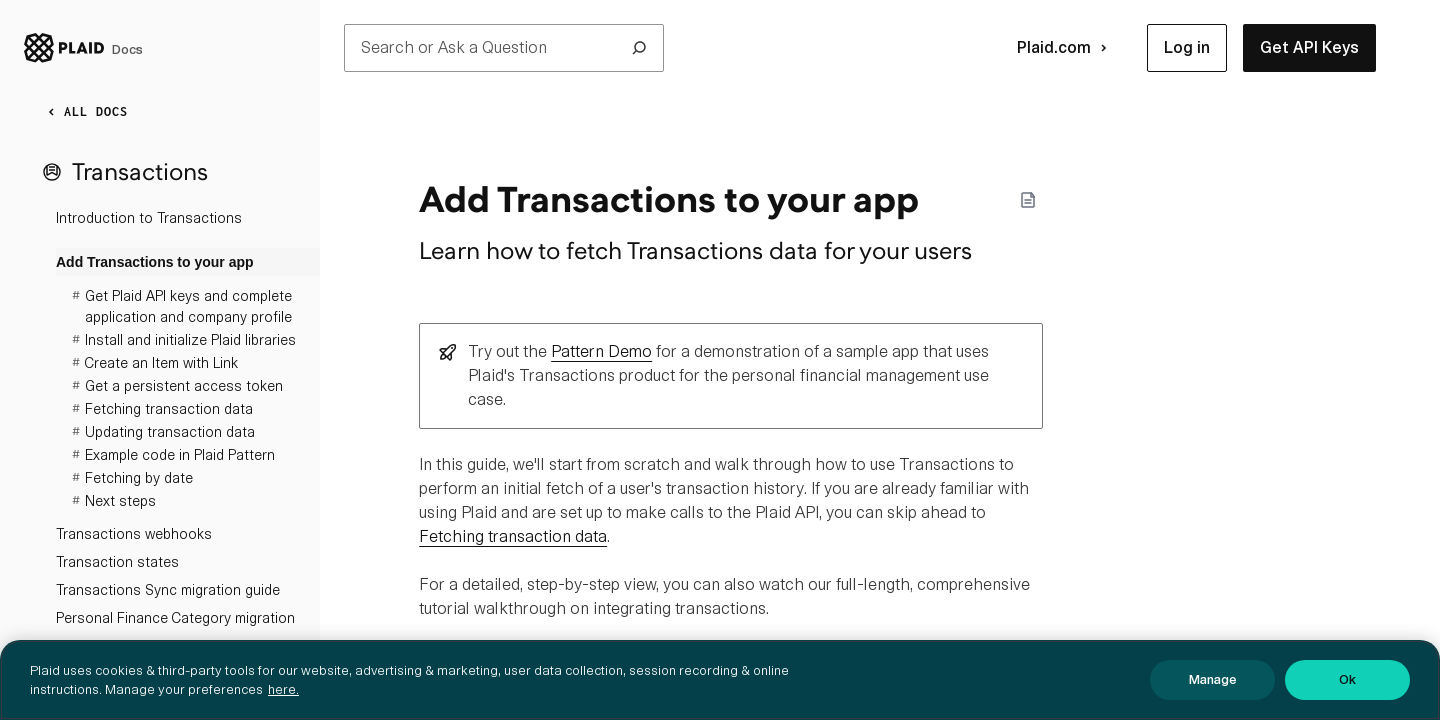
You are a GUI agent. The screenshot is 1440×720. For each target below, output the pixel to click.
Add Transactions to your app (155, 262)
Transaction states (117, 562)
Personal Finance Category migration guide (175, 632)
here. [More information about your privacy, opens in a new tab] (283, 689)
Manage (1213, 679)
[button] (1187, 48)
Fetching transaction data (513, 536)
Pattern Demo (601, 351)
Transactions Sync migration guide (168, 590)
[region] (720, 680)
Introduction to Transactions (149, 218)
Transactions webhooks (134, 534)
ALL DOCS (84, 112)
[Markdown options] (1028, 200)
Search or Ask (504, 48)
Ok (1347, 679)
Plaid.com (1066, 48)
